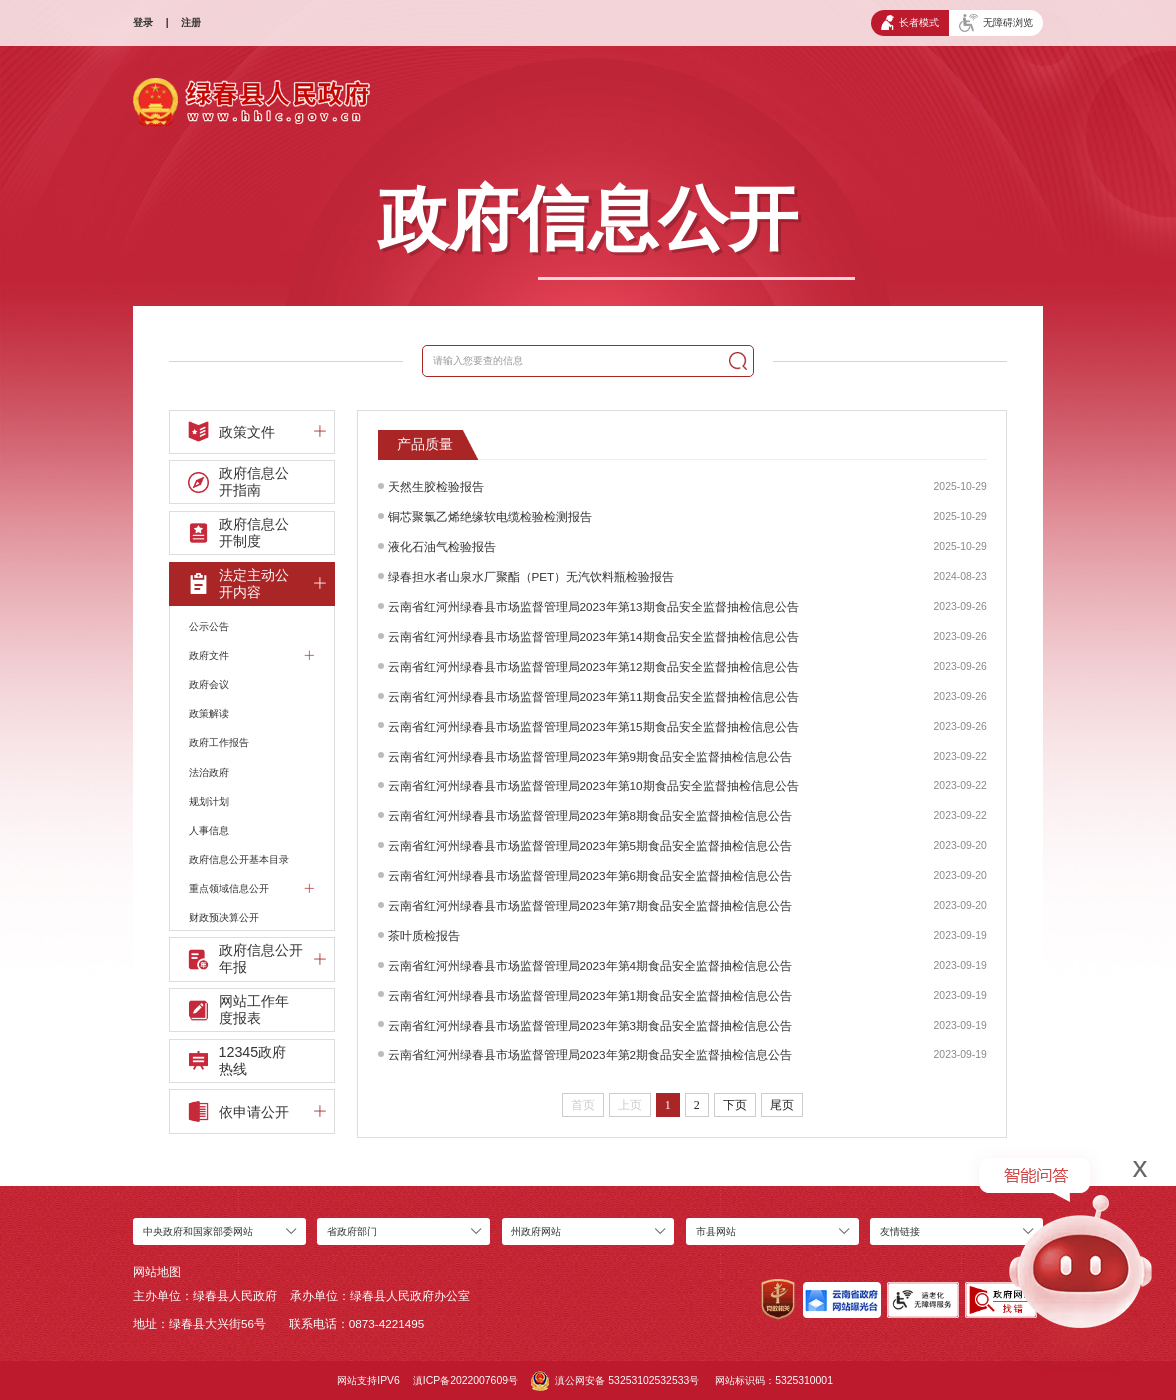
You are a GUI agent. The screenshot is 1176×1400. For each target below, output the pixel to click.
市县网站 (716, 1231)
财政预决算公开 (224, 917)
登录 (143, 22)
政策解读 (209, 713)
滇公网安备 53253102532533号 (615, 1381)
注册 (191, 22)
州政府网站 (536, 1231)
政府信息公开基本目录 (239, 859)
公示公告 (209, 626)
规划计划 (209, 801)
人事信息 (209, 830)
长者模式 (910, 22)
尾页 (782, 1105)
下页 (735, 1105)
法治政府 (209, 772)
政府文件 (251, 656)
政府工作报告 (219, 742)
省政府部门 (352, 1231)
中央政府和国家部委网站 (198, 1231)
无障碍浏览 (996, 23)
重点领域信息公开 (251, 888)
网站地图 (157, 1271)
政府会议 (209, 684)
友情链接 (900, 1231)
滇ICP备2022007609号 (465, 1380)
